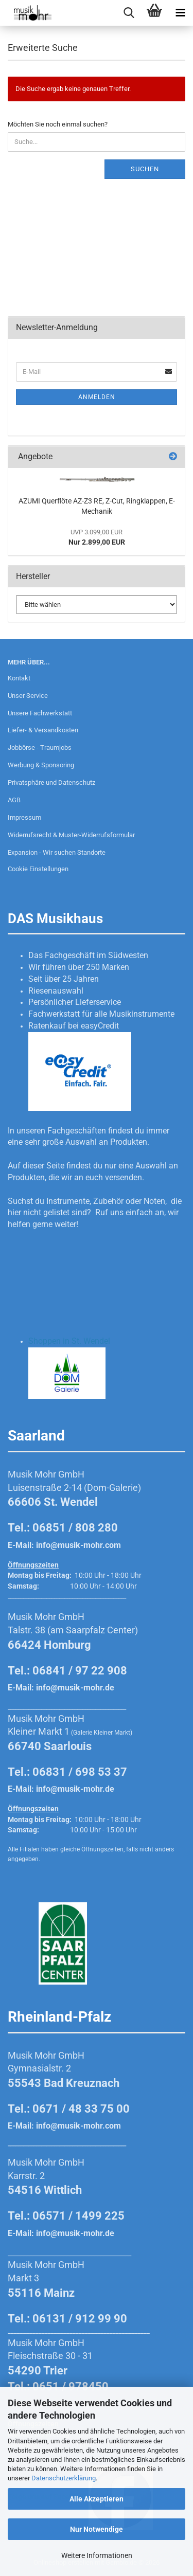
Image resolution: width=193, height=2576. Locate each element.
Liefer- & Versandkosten (43, 730)
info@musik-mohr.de (75, 1687)
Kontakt (19, 678)
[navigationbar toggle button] (180, 13)
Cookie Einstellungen (38, 869)
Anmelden (96, 397)
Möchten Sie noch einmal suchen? (58, 124)
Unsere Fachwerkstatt (40, 713)
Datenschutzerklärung (63, 2478)
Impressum (24, 817)
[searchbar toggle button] (129, 13)
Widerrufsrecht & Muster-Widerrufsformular (71, 835)
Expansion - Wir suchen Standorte (57, 852)
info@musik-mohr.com (78, 1545)
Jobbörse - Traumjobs (40, 747)
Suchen (145, 169)
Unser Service (28, 695)
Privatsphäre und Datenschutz (51, 782)
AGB (14, 800)
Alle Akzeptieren (96, 2499)
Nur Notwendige (96, 2529)
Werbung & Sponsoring (41, 765)
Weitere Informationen (96, 2555)
